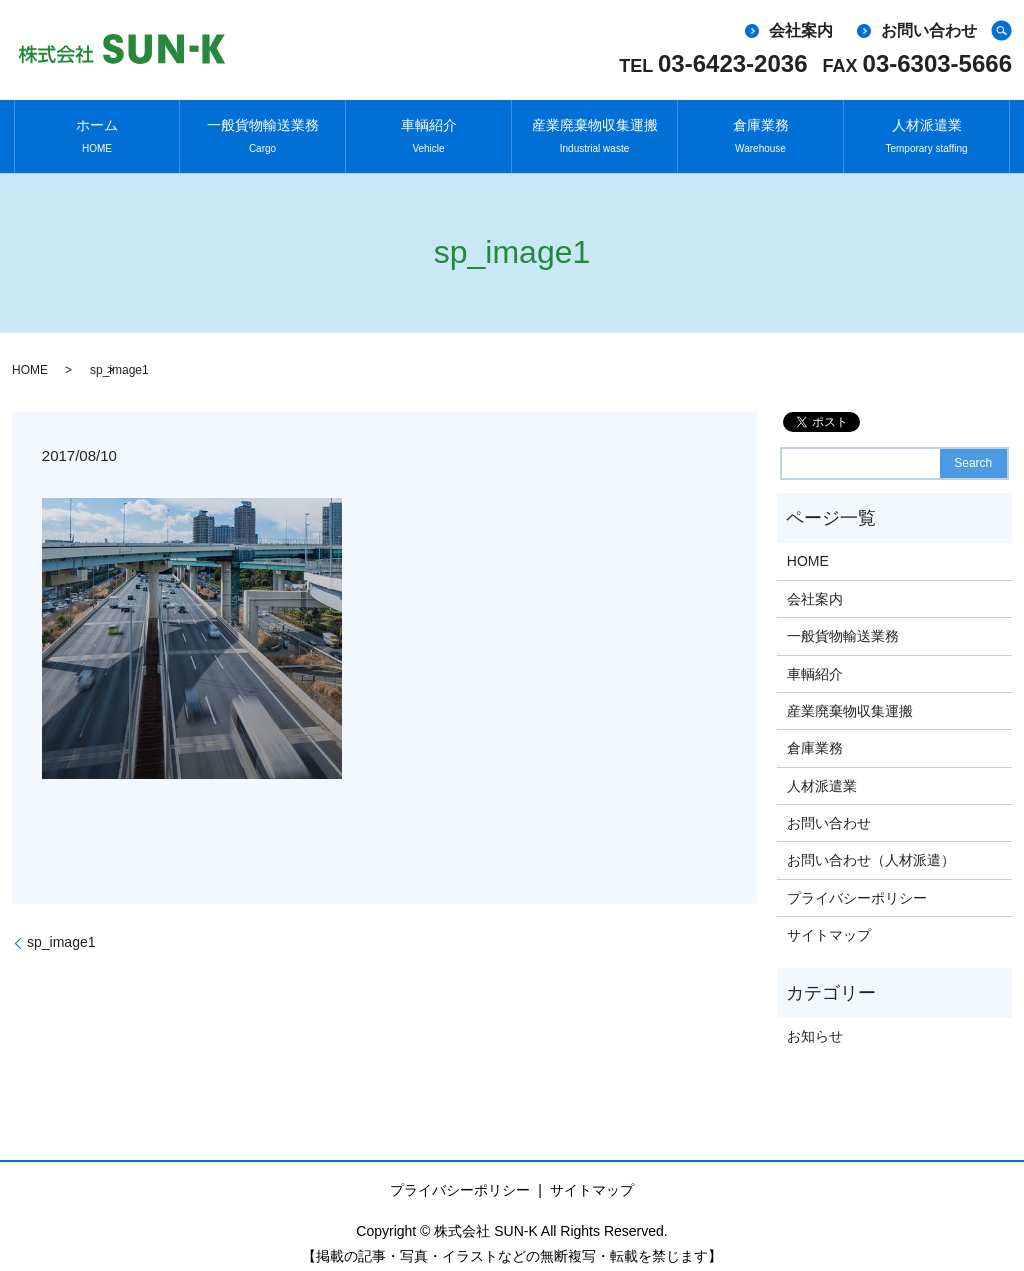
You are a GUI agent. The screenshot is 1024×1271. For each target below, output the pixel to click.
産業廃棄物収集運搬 (595, 130)
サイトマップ (829, 922)
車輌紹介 (429, 130)
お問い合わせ (929, 30)
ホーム (97, 130)
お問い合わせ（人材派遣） (871, 848)
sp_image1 (61, 930)
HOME (30, 357)
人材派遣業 (926, 130)
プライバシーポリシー (857, 885)
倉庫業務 (761, 130)
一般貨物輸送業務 (263, 130)
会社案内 (801, 30)
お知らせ (815, 1023)
